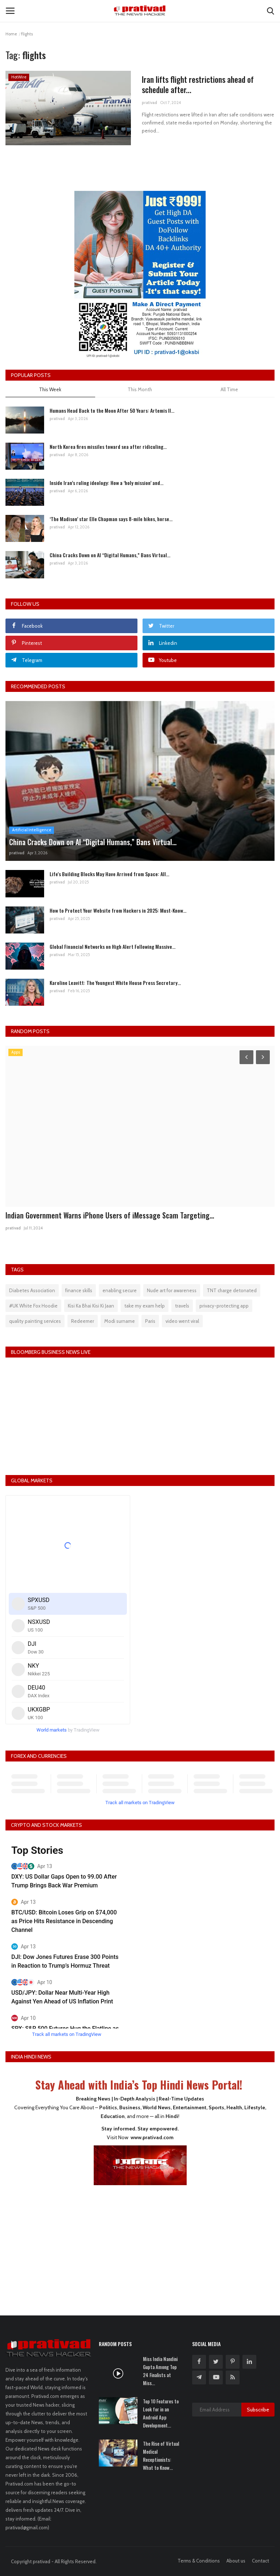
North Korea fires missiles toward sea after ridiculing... (108, 446)
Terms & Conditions (199, 2561)
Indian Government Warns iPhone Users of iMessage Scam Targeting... (109, 1215)
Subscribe (258, 2409)
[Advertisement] (140, 2245)
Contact (260, 2561)
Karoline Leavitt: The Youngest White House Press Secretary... (115, 982)
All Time (229, 389)
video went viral (182, 1321)
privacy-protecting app (224, 1306)
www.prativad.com (152, 2137)
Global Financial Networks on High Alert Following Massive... (112, 946)
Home (11, 33)
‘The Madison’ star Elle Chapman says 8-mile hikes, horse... (111, 519)
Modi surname (119, 1321)
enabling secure (119, 1290)
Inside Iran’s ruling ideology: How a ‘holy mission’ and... (106, 482)
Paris (150, 1321)
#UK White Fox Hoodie (33, 1306)
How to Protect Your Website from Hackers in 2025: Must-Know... (118, 910)
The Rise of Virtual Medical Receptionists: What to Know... (161, 2455)
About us (235, 2561)
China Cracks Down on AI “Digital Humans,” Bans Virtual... (110, 555)
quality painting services (35, 1321)
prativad (149, 102)
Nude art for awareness (172, 1290)
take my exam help (144, 1306)
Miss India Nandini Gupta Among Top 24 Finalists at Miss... (160, 2371)
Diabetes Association (32, 1290)
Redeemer (82, 1321)
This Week (50, 389)
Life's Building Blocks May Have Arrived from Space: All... (109, 874)
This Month (140, 389)
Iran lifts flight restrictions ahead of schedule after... (198, 84)
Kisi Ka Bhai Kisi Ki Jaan (91, 1306)
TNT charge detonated (232, 1290)
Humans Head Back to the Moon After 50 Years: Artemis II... (112, 410)
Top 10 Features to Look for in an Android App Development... (161, 2413)
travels (182, 1306)
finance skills (78, 1290)
